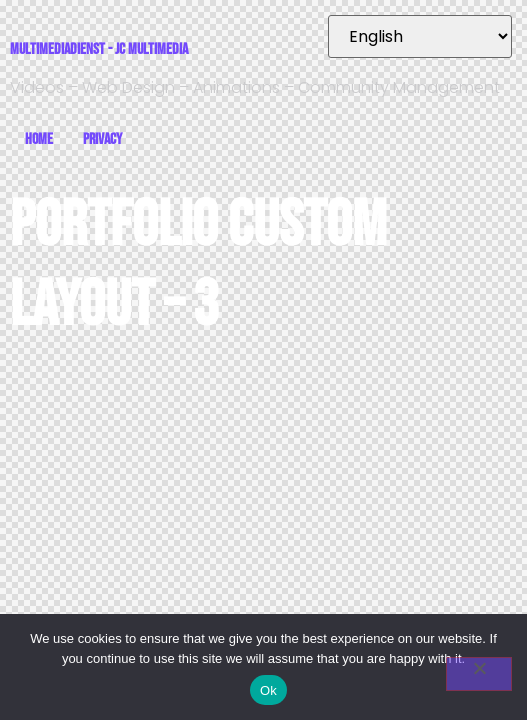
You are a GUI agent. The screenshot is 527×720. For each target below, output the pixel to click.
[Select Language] (420, 36)
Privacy (102, 139)
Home (39, 139)
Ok (268, 690)
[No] (479, 674)
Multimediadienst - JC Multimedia (99, 49)
